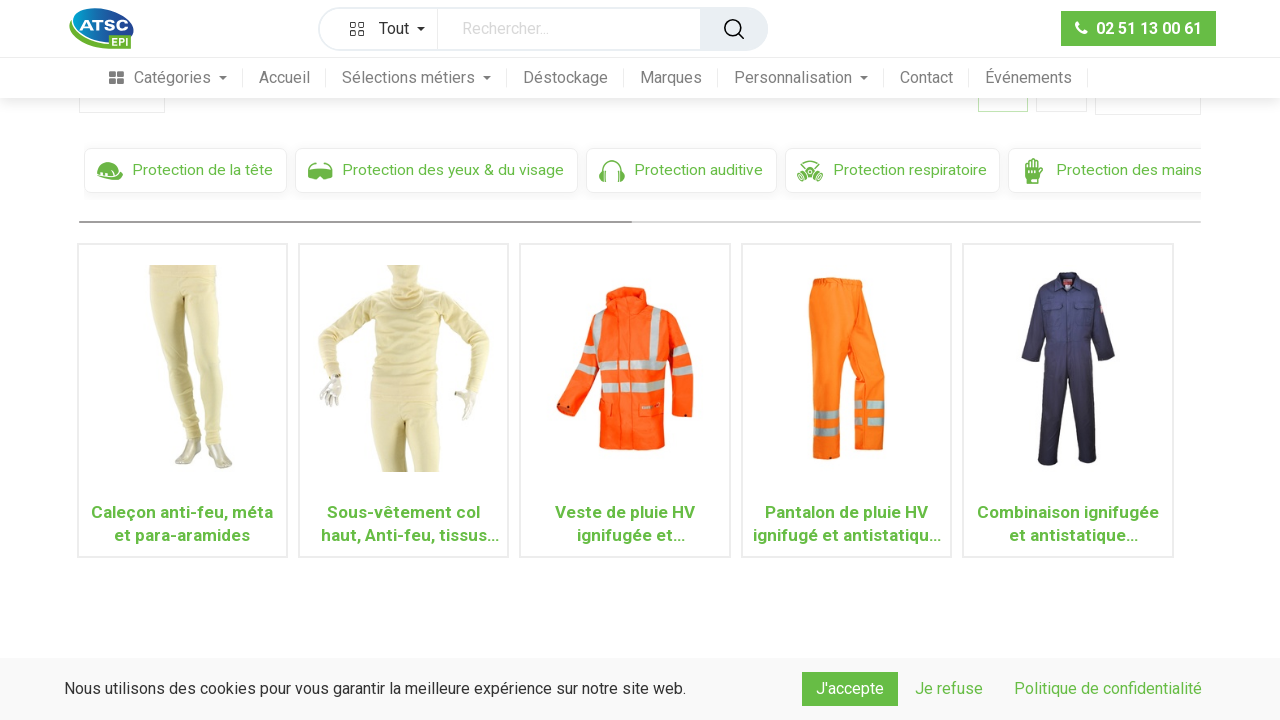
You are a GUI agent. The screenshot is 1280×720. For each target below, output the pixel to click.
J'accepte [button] (850, 688)
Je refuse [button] (949, 688)
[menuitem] (168, 77)
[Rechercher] (734, 29)
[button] (383, 29)
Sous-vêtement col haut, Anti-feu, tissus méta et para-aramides (403, 523)
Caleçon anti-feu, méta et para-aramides (182, 523)
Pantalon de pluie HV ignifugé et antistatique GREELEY (846, 523)
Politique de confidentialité (1108, 688)
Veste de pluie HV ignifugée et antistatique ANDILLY (624, 523)
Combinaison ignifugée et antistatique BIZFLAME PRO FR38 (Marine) (1068, 523)
